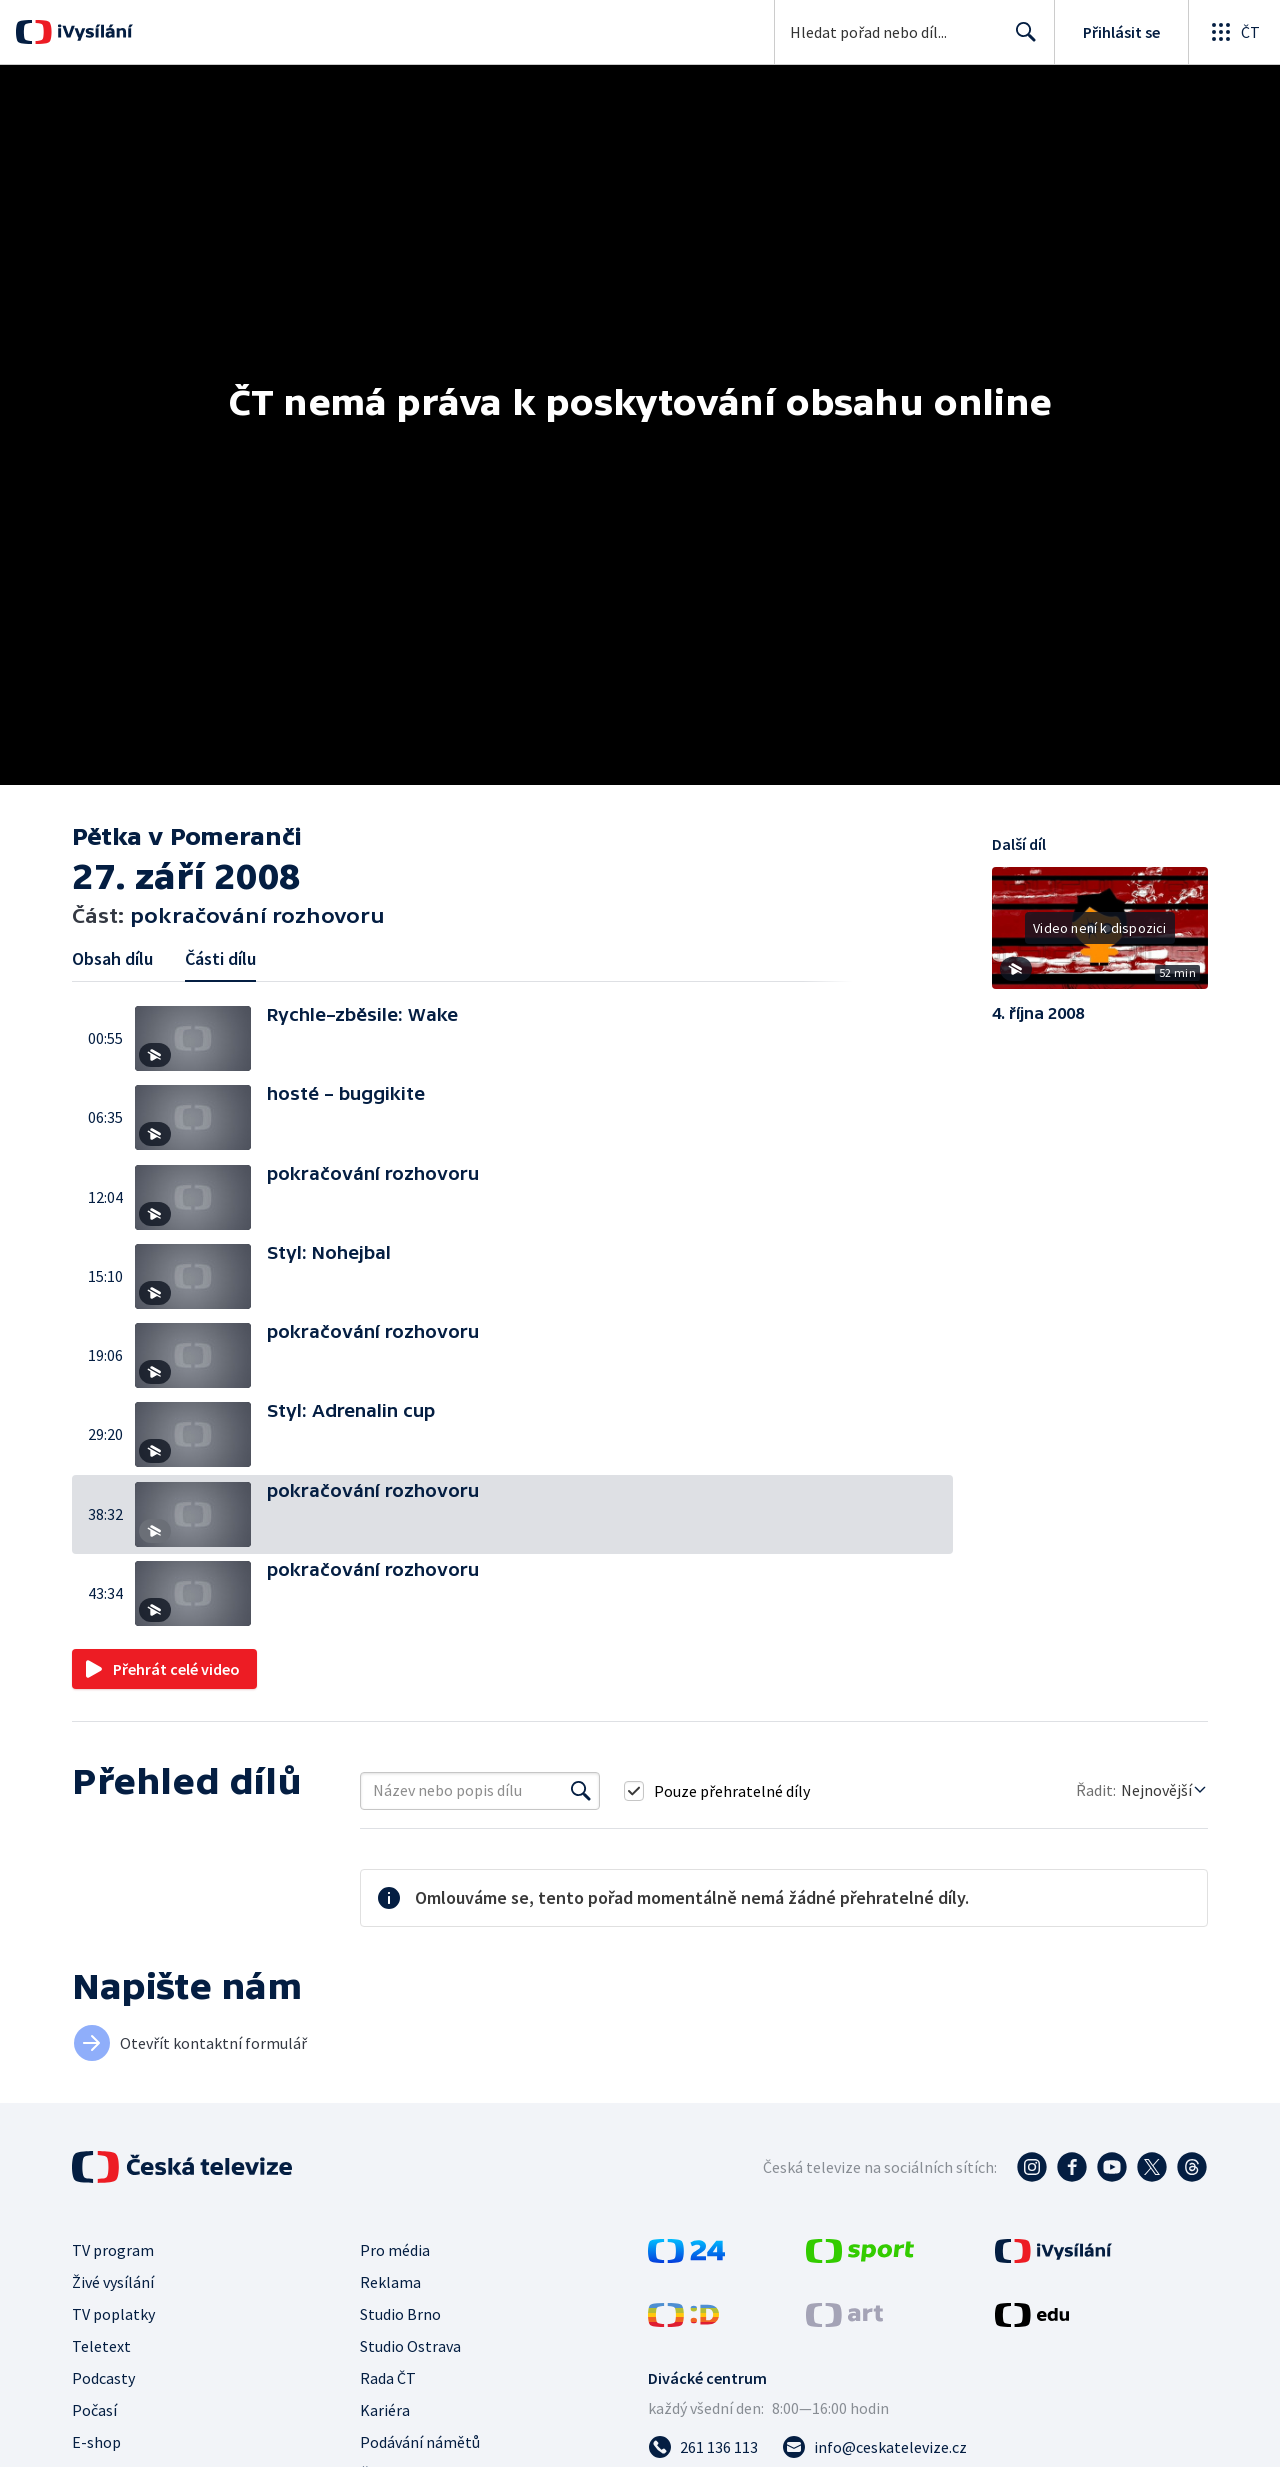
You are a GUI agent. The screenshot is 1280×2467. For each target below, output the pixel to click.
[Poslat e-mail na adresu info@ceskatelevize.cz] (874, 2447)
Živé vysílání (113, 2282)
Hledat (1020, 40)
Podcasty (103, 2378)
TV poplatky (113, 2314)
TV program (113, 2250)
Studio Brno (400, 2314)
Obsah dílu (112, 958)
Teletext (101, 2346)
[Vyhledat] (581, 1791)
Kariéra (385, 2410)
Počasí (94, 2410)
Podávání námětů (420, 2442)
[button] (201, 1038)
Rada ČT (388, 2378)
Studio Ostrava (410, 2346)
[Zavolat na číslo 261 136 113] (703, 2447)
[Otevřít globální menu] (1234, 32)
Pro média (395, 2250)
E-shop (96, 2442)
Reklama (390, 2282)
